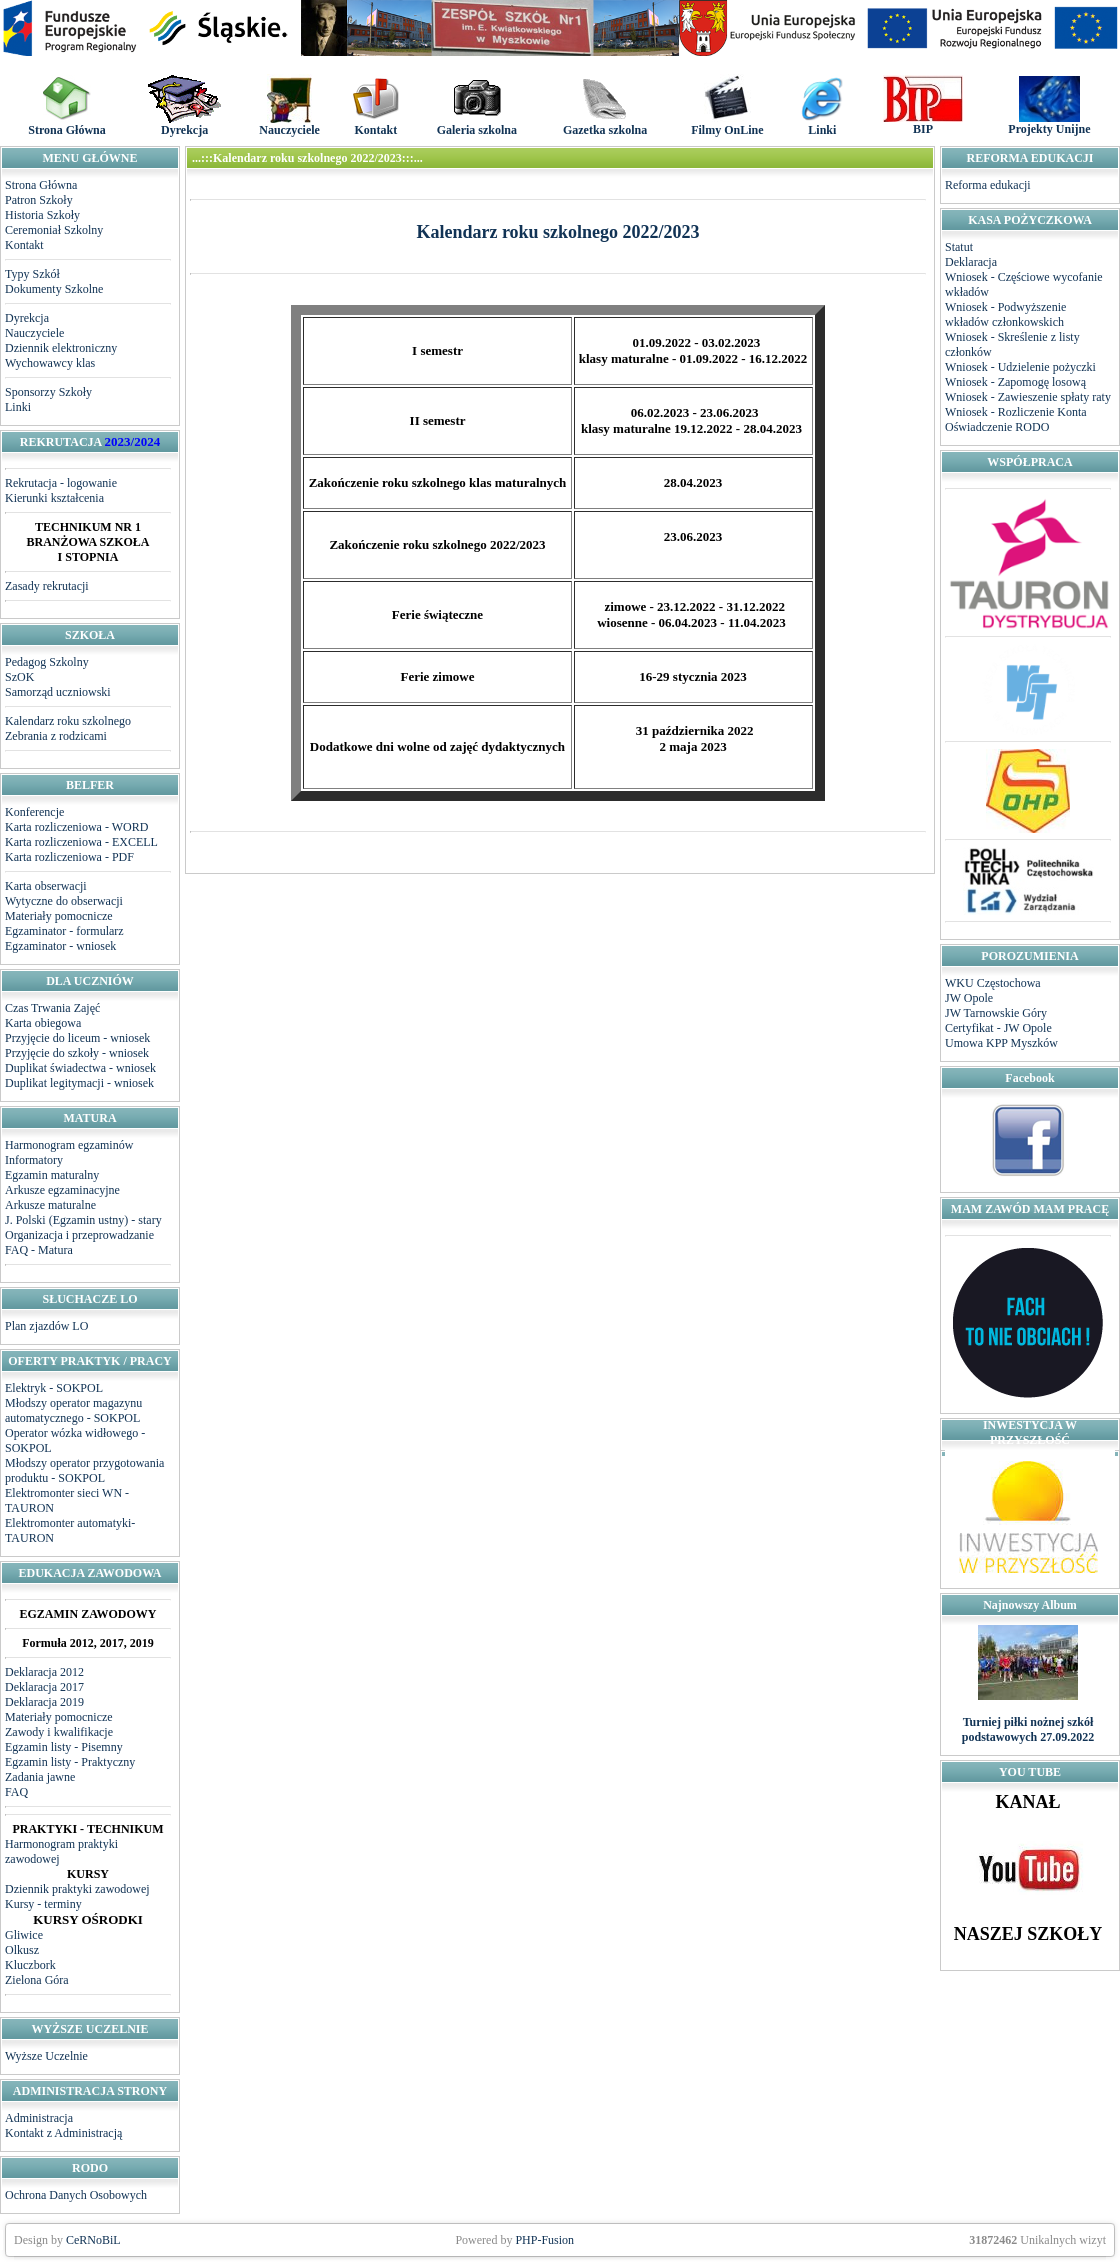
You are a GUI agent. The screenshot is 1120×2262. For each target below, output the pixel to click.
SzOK (19, 677)
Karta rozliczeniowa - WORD (76, 827)
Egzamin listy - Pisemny (64, 1747)
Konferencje (34, 812)
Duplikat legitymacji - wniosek (79, 1083)
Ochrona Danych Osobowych (76, 2195)
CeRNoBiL (93, 2240)
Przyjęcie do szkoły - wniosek (77, 1053)
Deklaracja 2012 (44, 1672)
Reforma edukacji (988, 185)
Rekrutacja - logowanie (61, 483)
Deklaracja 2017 (44, 1687)
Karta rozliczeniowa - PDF (69, 857)
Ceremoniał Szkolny (54, 230)
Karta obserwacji (46, 886)
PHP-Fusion (544, 2240)
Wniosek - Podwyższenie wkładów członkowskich (1005, 314)
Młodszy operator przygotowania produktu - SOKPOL (84, 1470)
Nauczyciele (34, 333)
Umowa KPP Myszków (1001, 1043)
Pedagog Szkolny (47, 662)
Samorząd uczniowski (58, 692)
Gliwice (24, 1935)
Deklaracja (971, 262)
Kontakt (24, 245)
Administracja (39, 2118)
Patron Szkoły (39, 200)
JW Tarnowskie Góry (996, 1013)
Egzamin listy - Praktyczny (70, 1762)
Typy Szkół (32, 274)
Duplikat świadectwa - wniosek (80, 1068)
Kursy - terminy (43, 1904)
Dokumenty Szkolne (54, 289)
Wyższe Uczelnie (46, 2056)
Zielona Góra (37, 1980)
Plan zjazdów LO (46, 1326)
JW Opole (969, 998)
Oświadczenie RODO (997, 427)
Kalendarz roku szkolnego (68, 721)
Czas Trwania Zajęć (52, 1008)
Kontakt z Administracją (63, 2133)
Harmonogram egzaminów (69, 1145)
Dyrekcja (27, 318)
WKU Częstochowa (993, 983)
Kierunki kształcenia (54, 498)
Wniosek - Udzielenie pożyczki (1020, 367)
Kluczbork (30, 1965)
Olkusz (22, 1950)
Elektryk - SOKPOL (54, 1388)
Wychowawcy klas (50, 363)
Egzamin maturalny (52, 1175)
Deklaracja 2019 (44, 1702)
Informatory (34, 1160)
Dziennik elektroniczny (61, 348)
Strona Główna (41, 185)
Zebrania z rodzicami (56, 736)
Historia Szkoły (42, 215)
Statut (959, 247)
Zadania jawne (40, 1777)
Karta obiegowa (43, 1023)
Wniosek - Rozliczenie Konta (1016, 412)
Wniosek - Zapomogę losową (1015, 382)
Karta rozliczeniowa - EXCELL (81, 842)
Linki (18, 407)
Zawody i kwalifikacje (59, 1732)
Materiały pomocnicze (59, 916)
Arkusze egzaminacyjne (62, 1190)
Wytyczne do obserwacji (64, 901)
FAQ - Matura (39, 1250)
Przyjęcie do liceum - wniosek (77, 1038)
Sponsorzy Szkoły (48, 392)
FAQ (16, 1792)
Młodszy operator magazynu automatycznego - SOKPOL (73, 1410)
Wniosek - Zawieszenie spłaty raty (1028, 397)
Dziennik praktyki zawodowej (77, 1889)
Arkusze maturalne (50, 1205)
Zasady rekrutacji (47, 586)
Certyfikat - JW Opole (998, 1028)
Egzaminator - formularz (64, 931)
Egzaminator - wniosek (60, 946)
